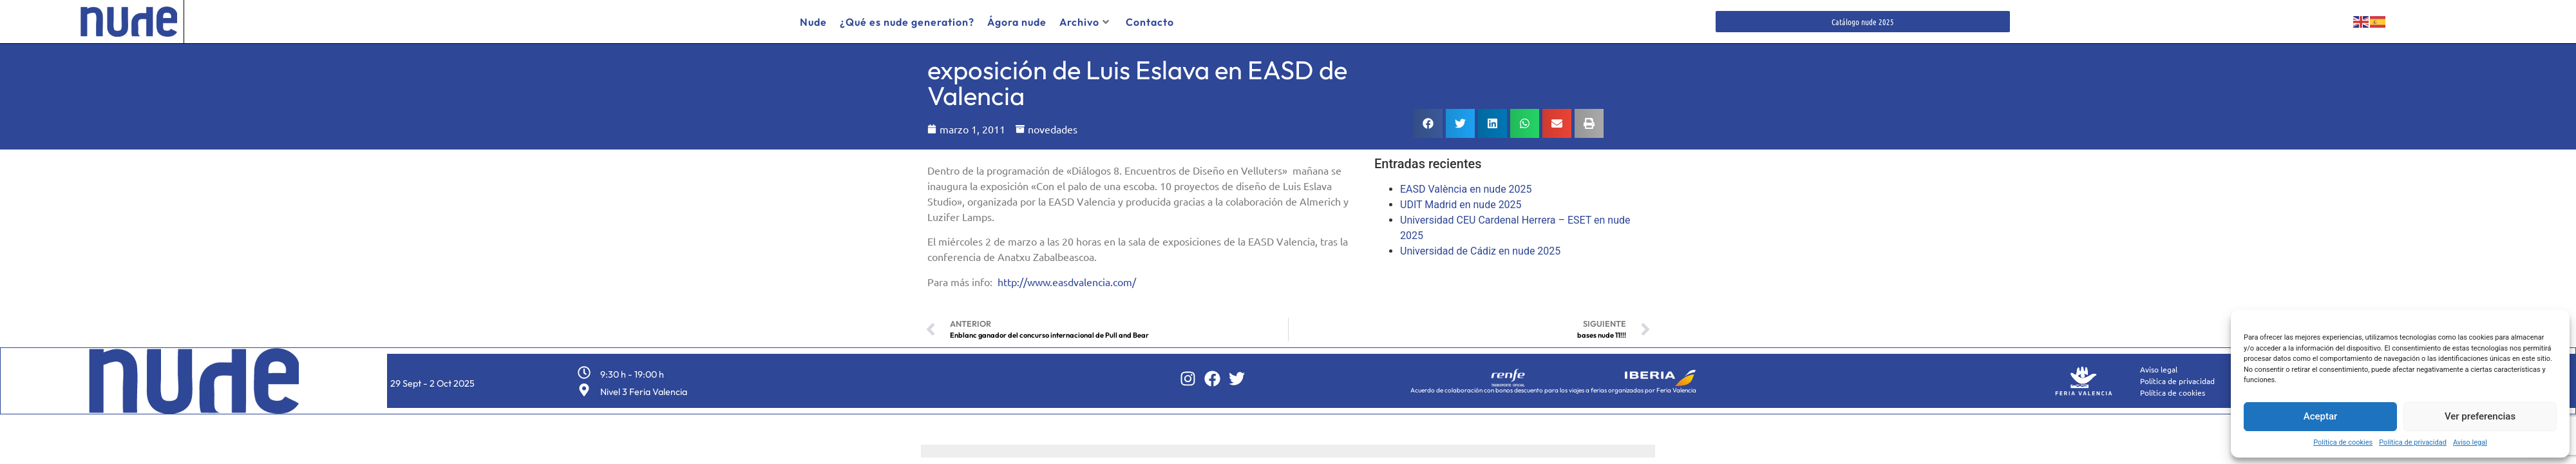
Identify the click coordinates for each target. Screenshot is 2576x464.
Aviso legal (2470, 442)
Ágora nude (1016, 21)
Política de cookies (2342, 442)
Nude (813, 21)
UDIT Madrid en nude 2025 (1461, 202)
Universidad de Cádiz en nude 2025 (1480, 248)
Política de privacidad (2413, 442)
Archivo (1084, 21)
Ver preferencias (2480, 416)
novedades (1052, 126)
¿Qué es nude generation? (907, 21)
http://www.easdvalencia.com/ (1067, 278)
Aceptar (2321, 416)
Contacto (1150, 21)
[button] (1428, 120)
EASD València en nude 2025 (1466, 186)
